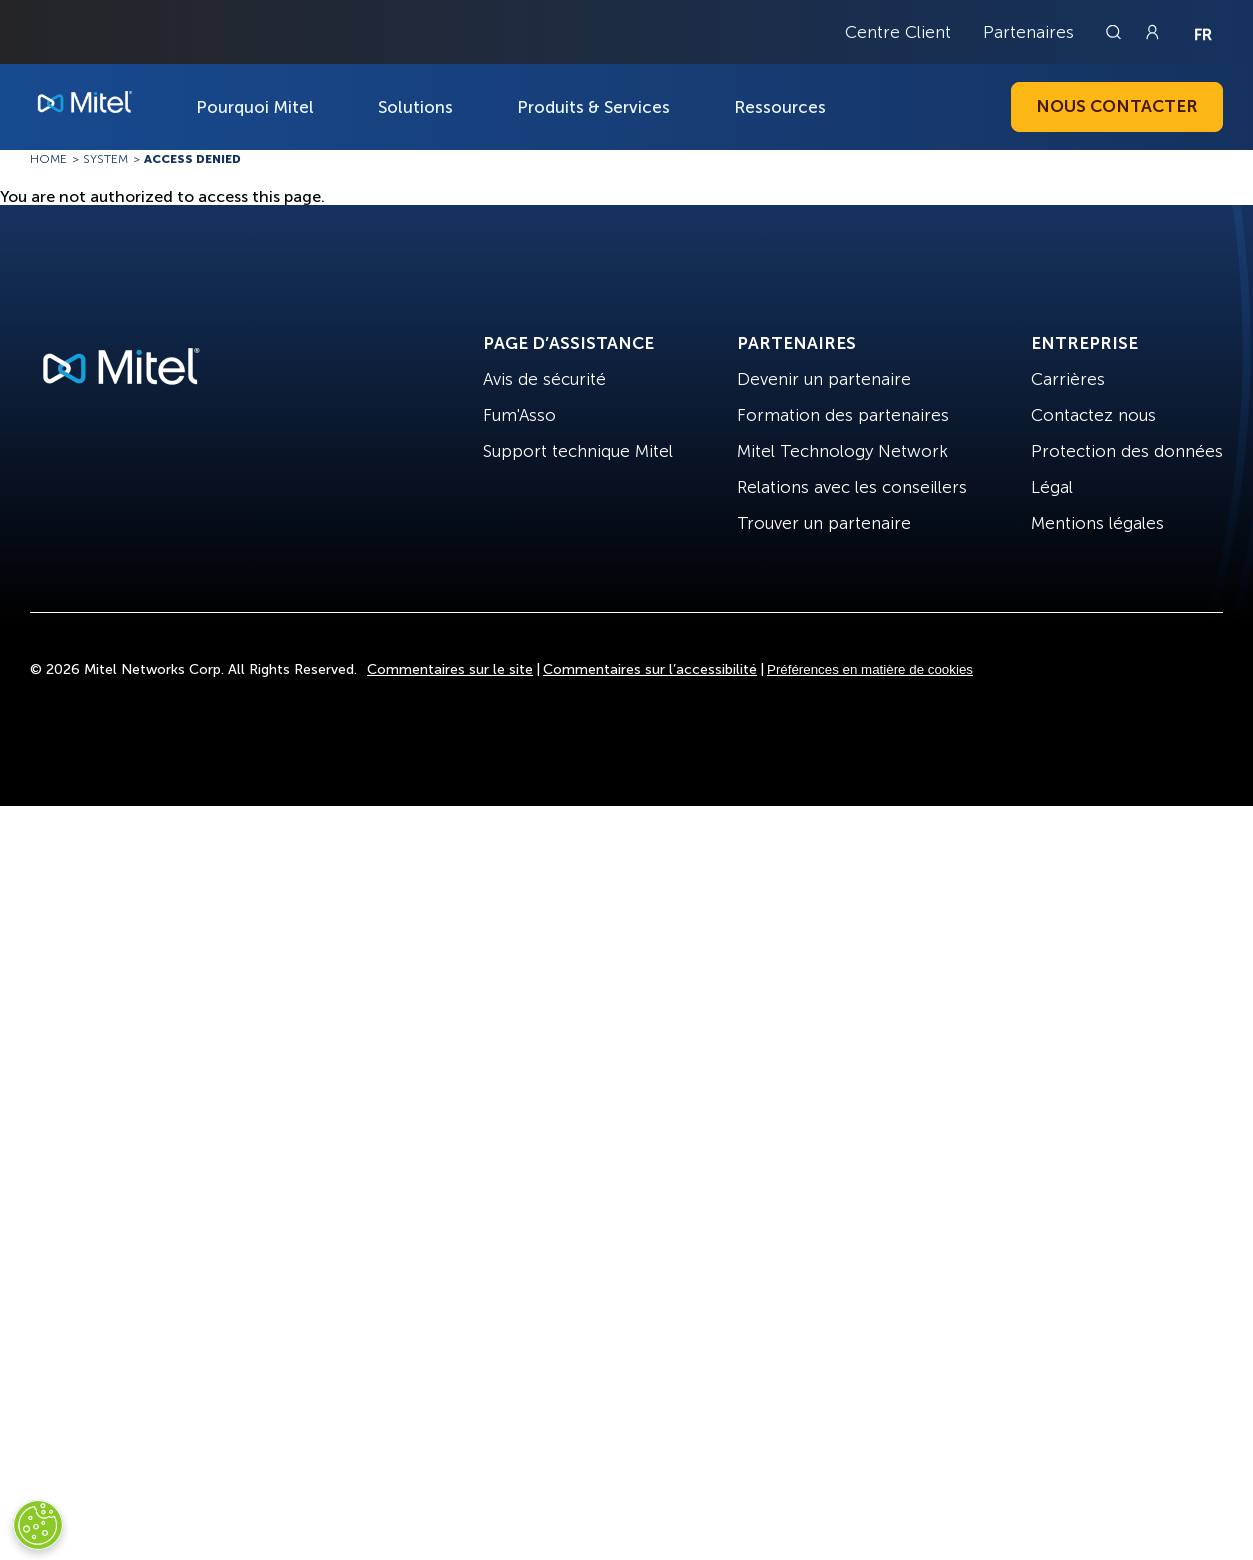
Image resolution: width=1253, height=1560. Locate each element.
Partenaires (1028, 32)
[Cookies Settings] (38, 1525)
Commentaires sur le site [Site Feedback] (450, 669)
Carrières (1068, 379)
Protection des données (1127, 451)
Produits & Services (593, 107)
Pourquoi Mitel (255, 107)
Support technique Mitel (578, 451)
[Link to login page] (1152, 32)
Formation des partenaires (843, 415)
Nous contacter (1117, 106)
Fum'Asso (519, 415)
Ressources (780, 107)
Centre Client (898, 32)
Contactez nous (1093, 415)
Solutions (415, 107)
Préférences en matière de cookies (870, 669)
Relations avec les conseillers (852, 487)
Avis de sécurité (544, 379)
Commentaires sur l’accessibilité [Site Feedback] (650, 669)
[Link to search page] (1116, 32)
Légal (1052, 487)
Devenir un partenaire (824, 379)
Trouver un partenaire (824, 523)
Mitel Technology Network (842, 451)
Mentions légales (1097, 523)
